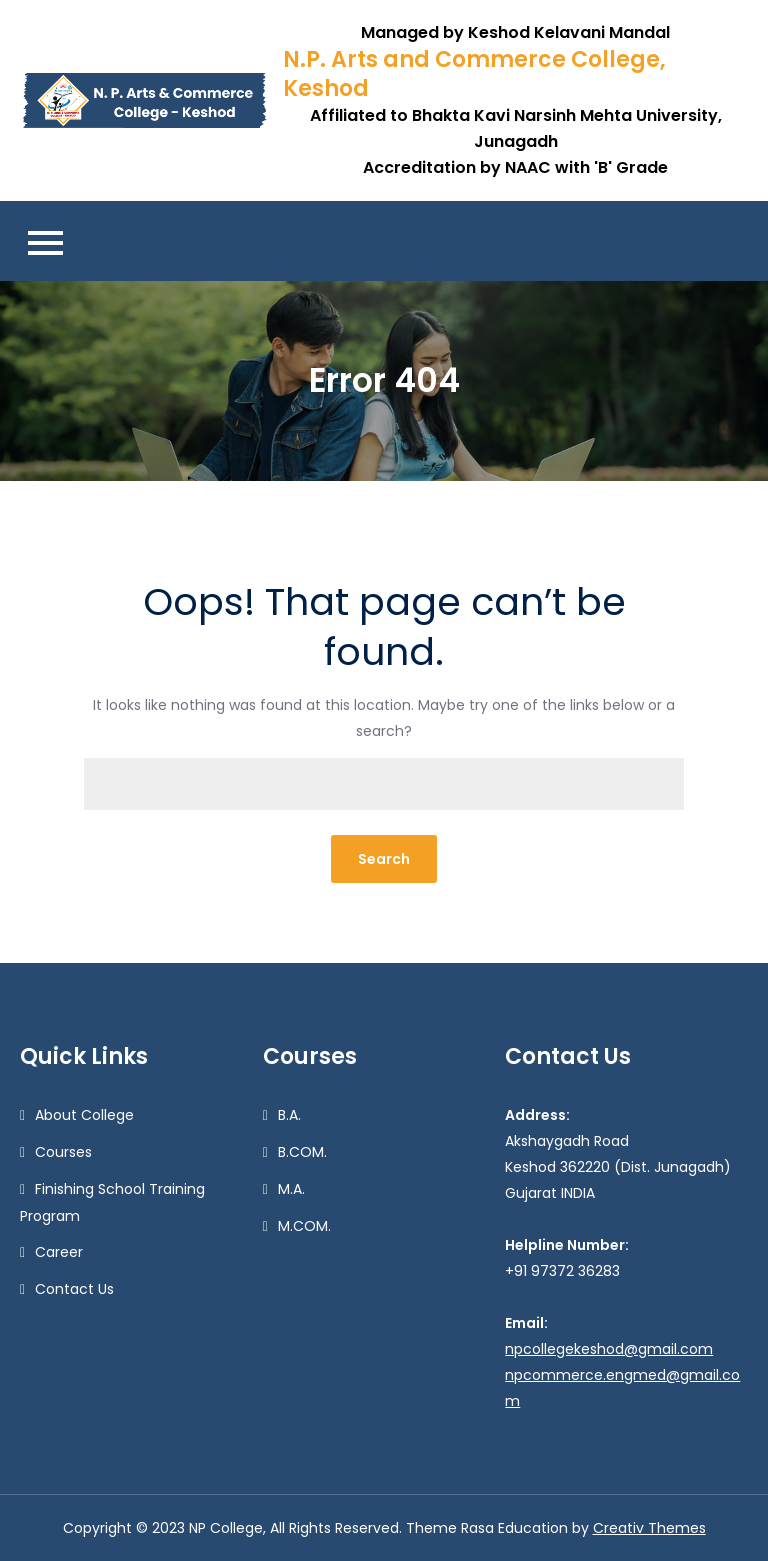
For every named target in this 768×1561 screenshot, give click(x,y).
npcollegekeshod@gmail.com (609, 1349)
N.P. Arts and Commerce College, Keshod (474, 74)
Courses (63, 1152)
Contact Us (74, 1289)
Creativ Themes (649, 1528)
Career (59, 1252)
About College (84, 1115)
